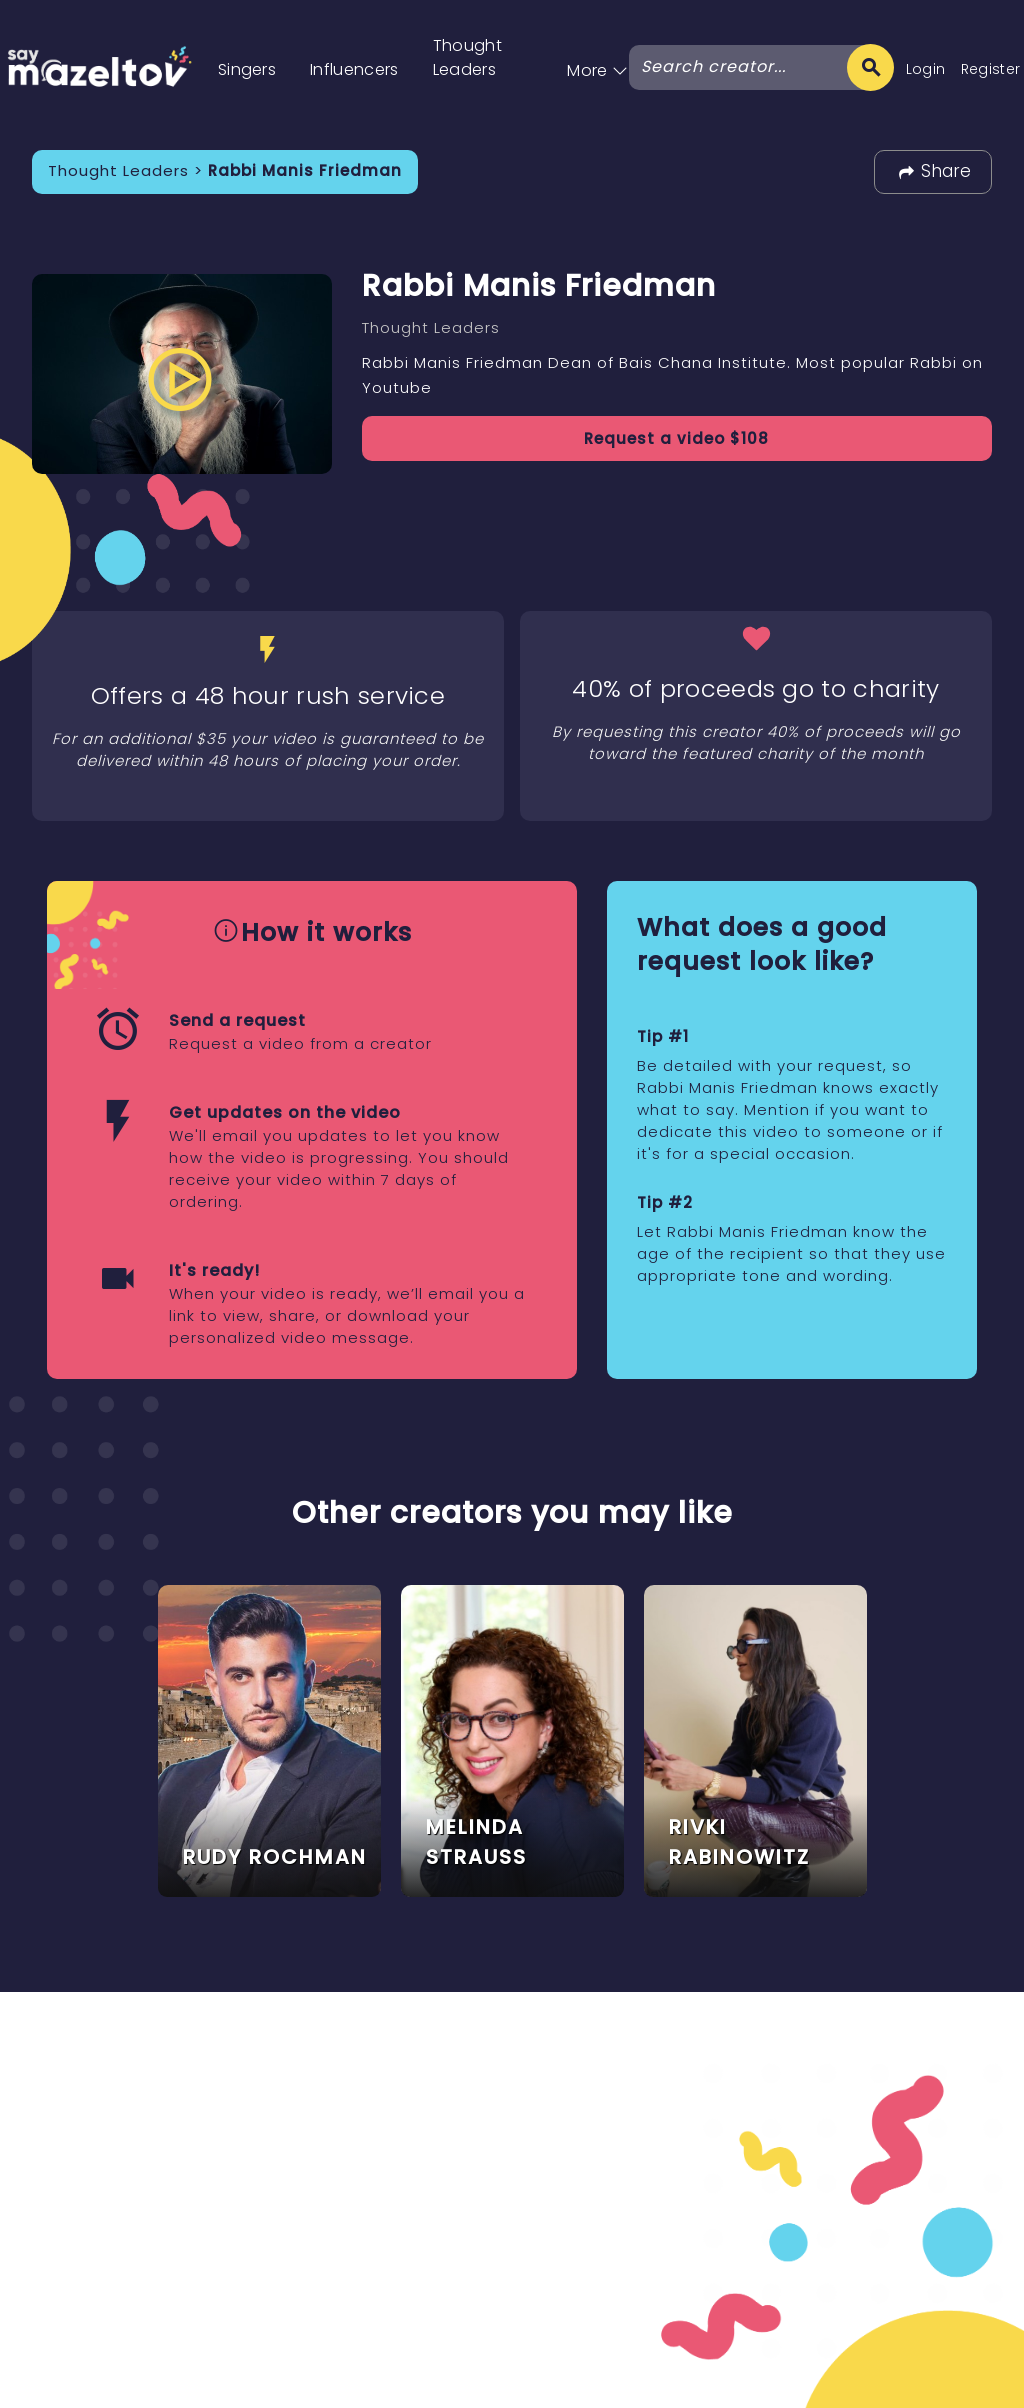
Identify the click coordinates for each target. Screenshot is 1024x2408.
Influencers (354, 69)
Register (991, 69)
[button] (597, 49)
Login (926, 69)
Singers (247, 69)
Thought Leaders (467, 57)
